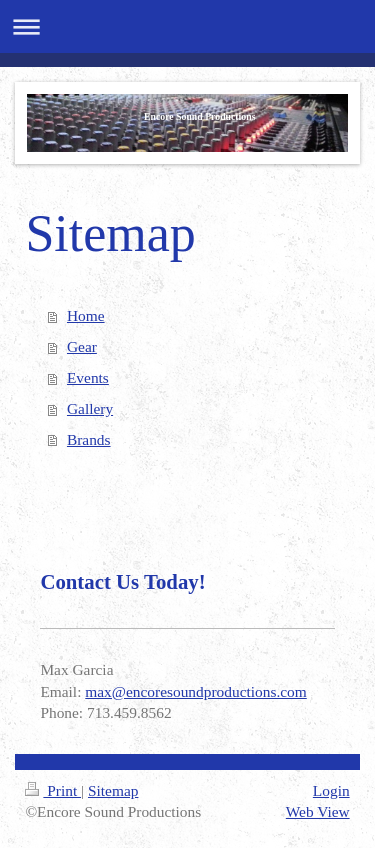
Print (53, 790)
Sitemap (113, 790)
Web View (318, 811)
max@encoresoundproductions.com (195, 691)
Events (88, 377)
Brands (89, 439)
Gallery (90, 408)
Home (86, 315)
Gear (82, 346)
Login (331, 790)
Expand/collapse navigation (187, 26)
